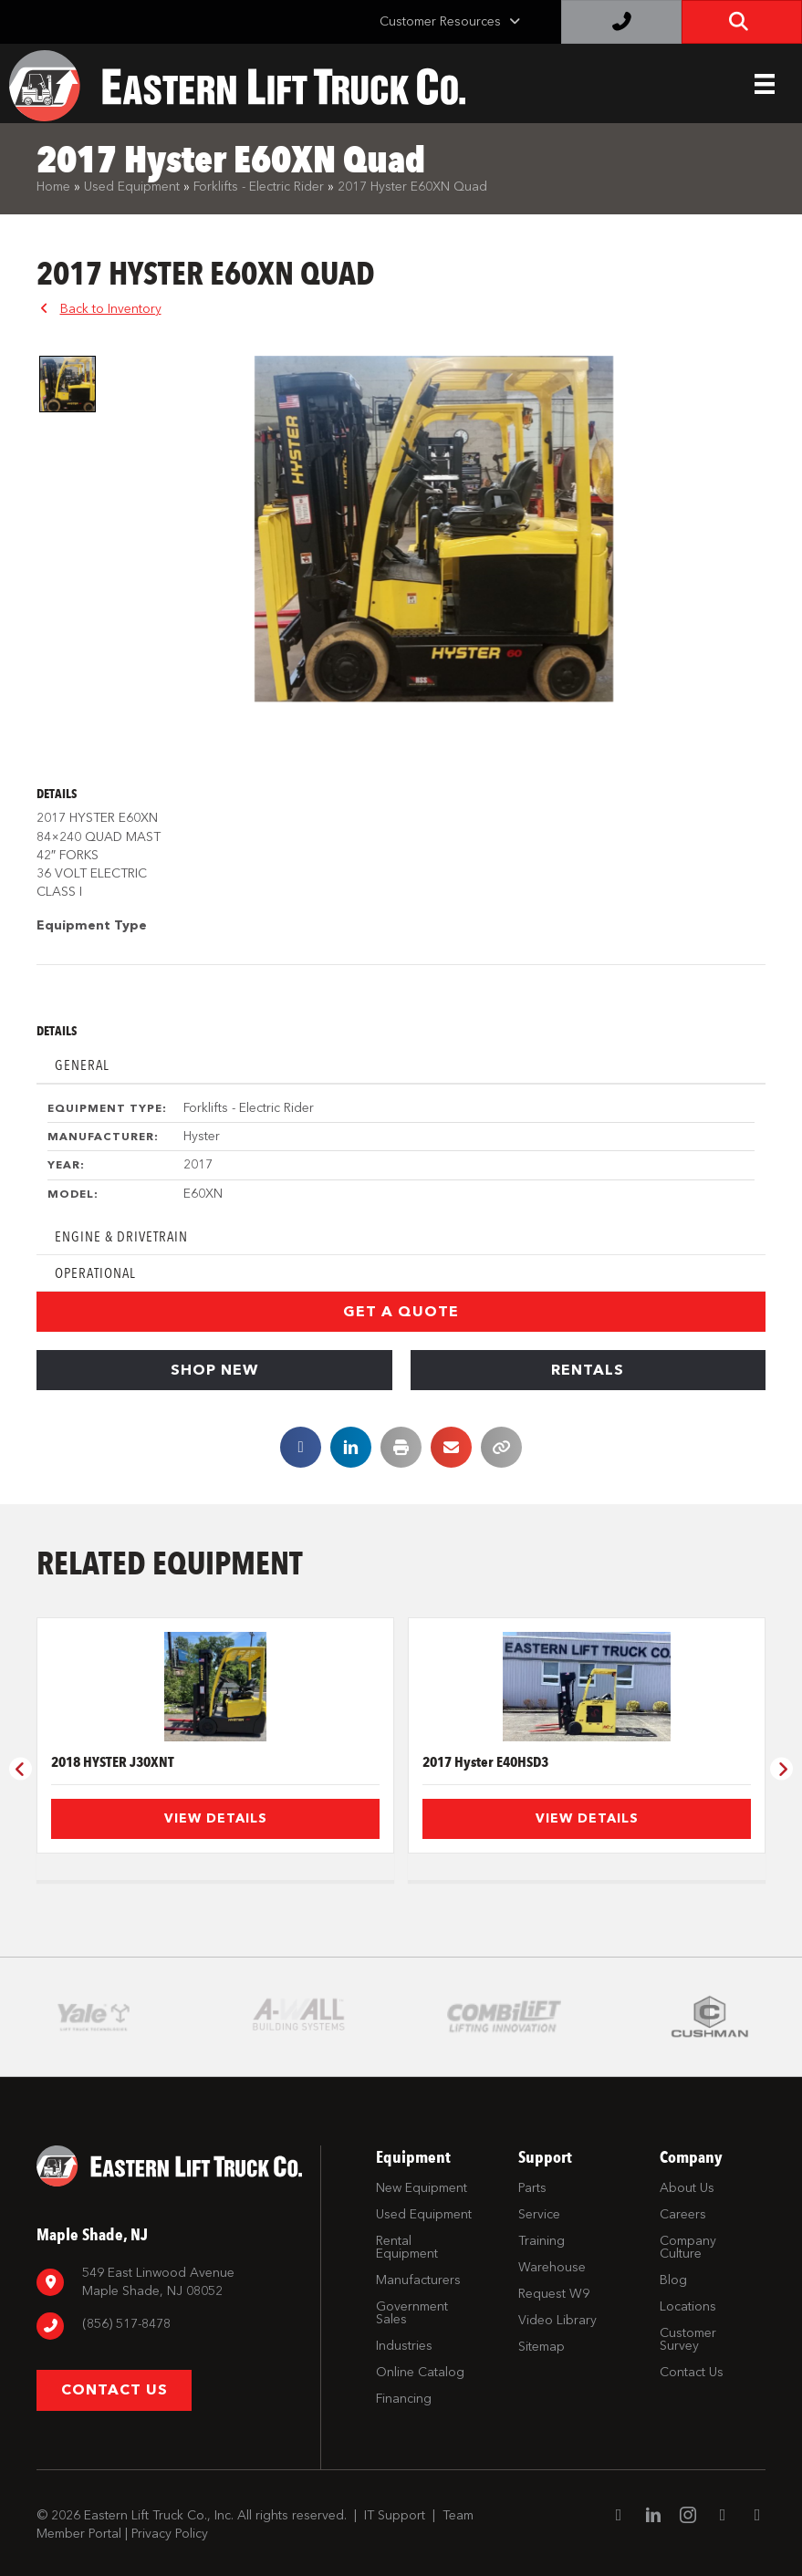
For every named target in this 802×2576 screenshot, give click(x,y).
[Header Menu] (764, 84)
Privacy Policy (169, 2515)
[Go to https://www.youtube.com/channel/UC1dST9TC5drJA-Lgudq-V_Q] (722, 2498)
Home (53, 186)
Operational (95, 1273)
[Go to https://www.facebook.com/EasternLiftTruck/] (618, 2498)
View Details (215, 1818)
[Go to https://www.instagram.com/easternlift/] (688, 2498)
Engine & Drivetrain (121, 1236)
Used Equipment (132, 186)
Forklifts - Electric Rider (258, 186)
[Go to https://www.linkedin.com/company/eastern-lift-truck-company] (653, 2498)
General (82, 1065)
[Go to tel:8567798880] (169, 2307)
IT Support (394, 2497)
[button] (401, 1312)
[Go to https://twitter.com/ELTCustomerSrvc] (757, 2498)
